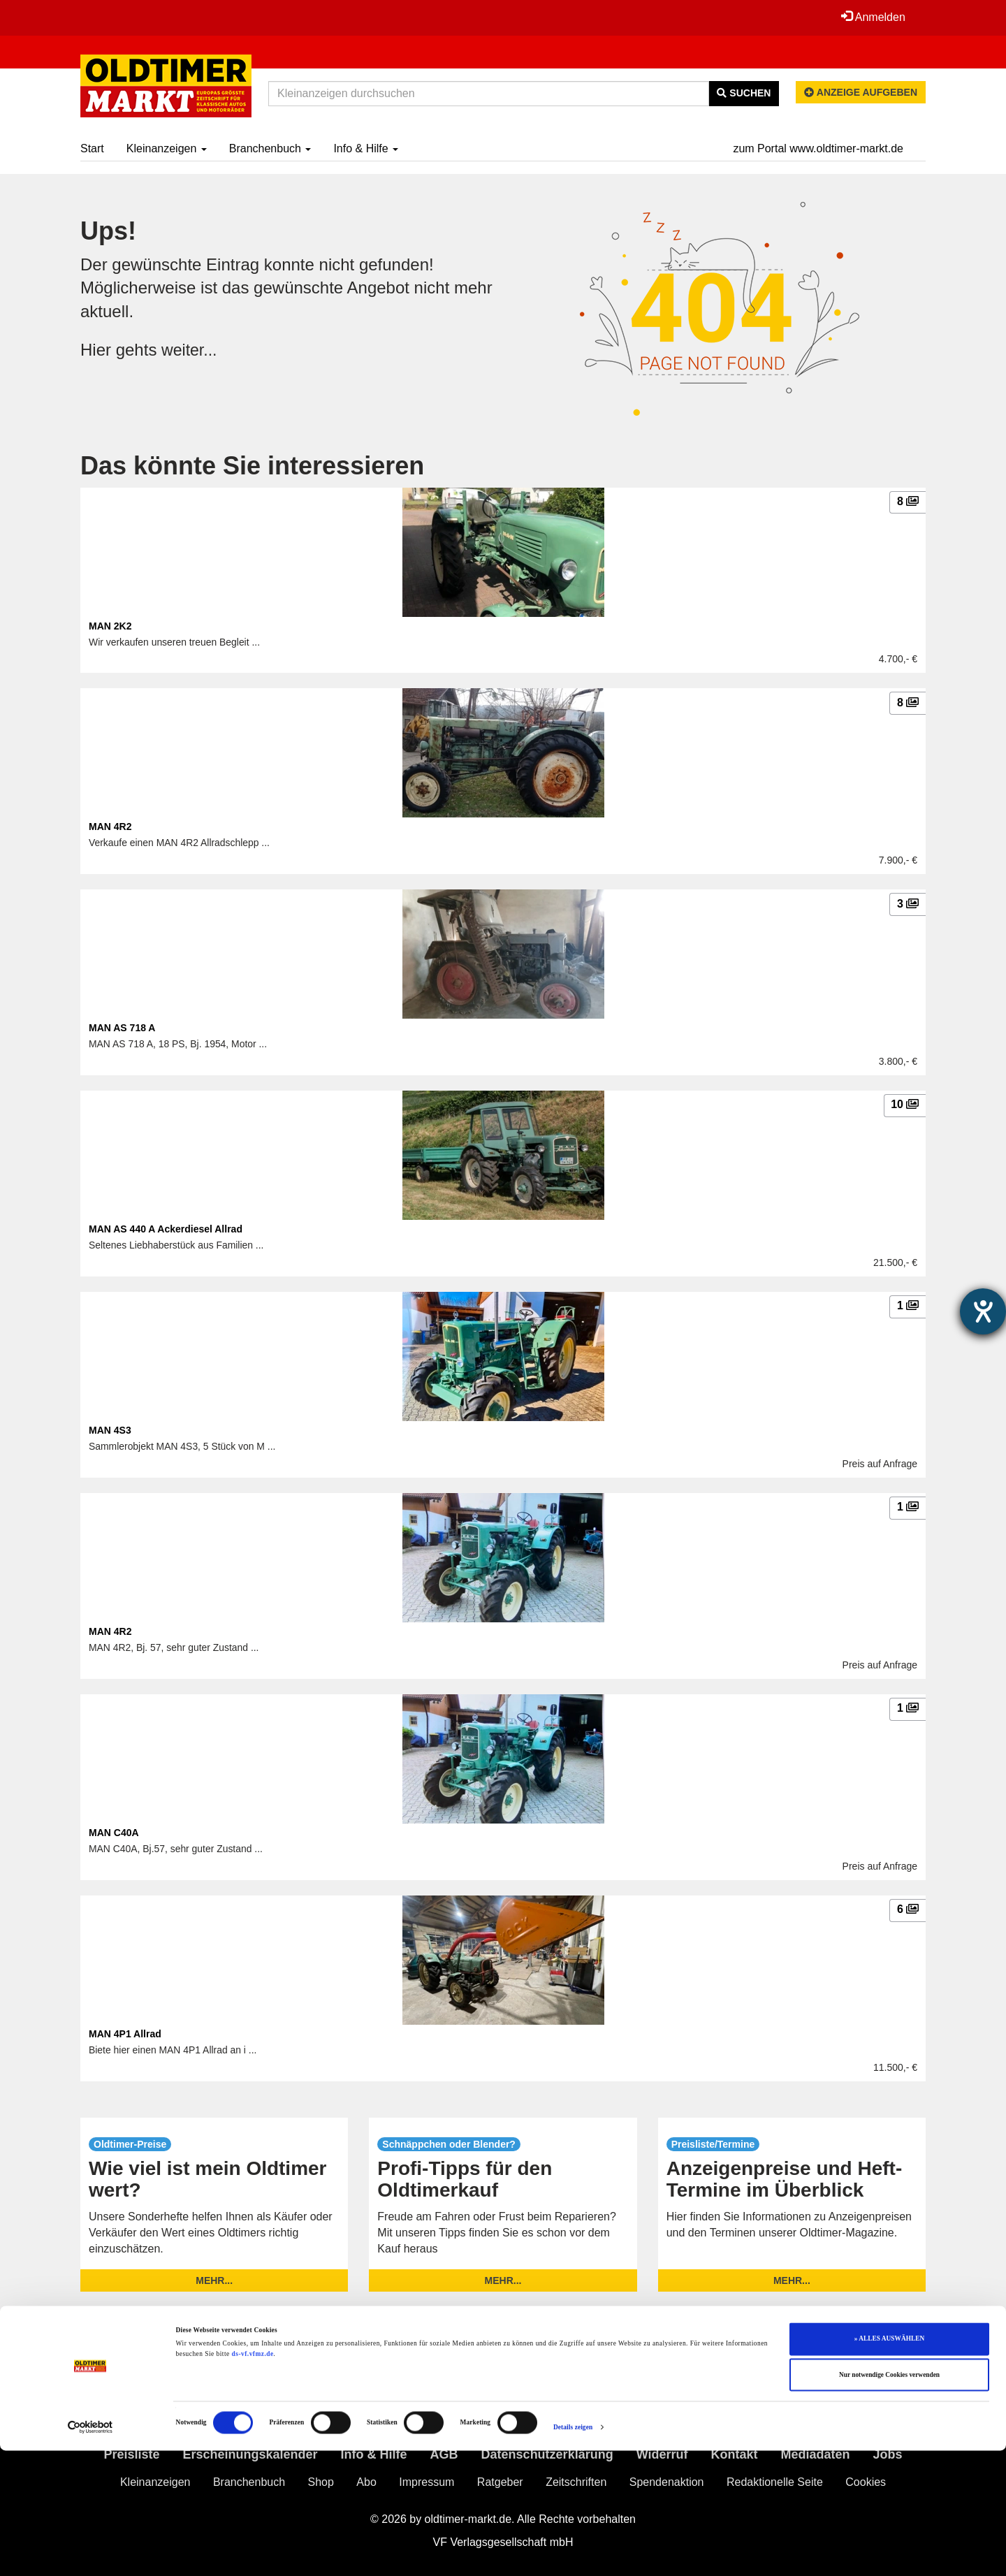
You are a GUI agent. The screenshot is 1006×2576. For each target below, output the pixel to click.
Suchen (744, 93)
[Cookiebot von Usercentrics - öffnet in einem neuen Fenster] (90, 2552)
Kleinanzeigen (166, 148)
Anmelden (872, 16)
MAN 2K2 (110, 626)
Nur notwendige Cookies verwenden (889, 2500)
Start (92, 148)
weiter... (190, 349)
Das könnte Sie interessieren (252, 465)
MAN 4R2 (110, 826)
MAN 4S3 (110, 1430)
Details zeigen (572, 2552)
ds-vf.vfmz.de (253, 2479)
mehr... (214, 2280)
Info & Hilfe (365, 148)
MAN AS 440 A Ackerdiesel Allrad (165, 1229)
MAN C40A (114, 1832)
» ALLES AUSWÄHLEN (889, 2464)
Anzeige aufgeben (860, 92)
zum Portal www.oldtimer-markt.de (818, 148)
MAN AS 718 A (122, 1027)
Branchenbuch (270, 148)
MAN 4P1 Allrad (125, 2033)
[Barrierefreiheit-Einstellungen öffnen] (983, 1311)
